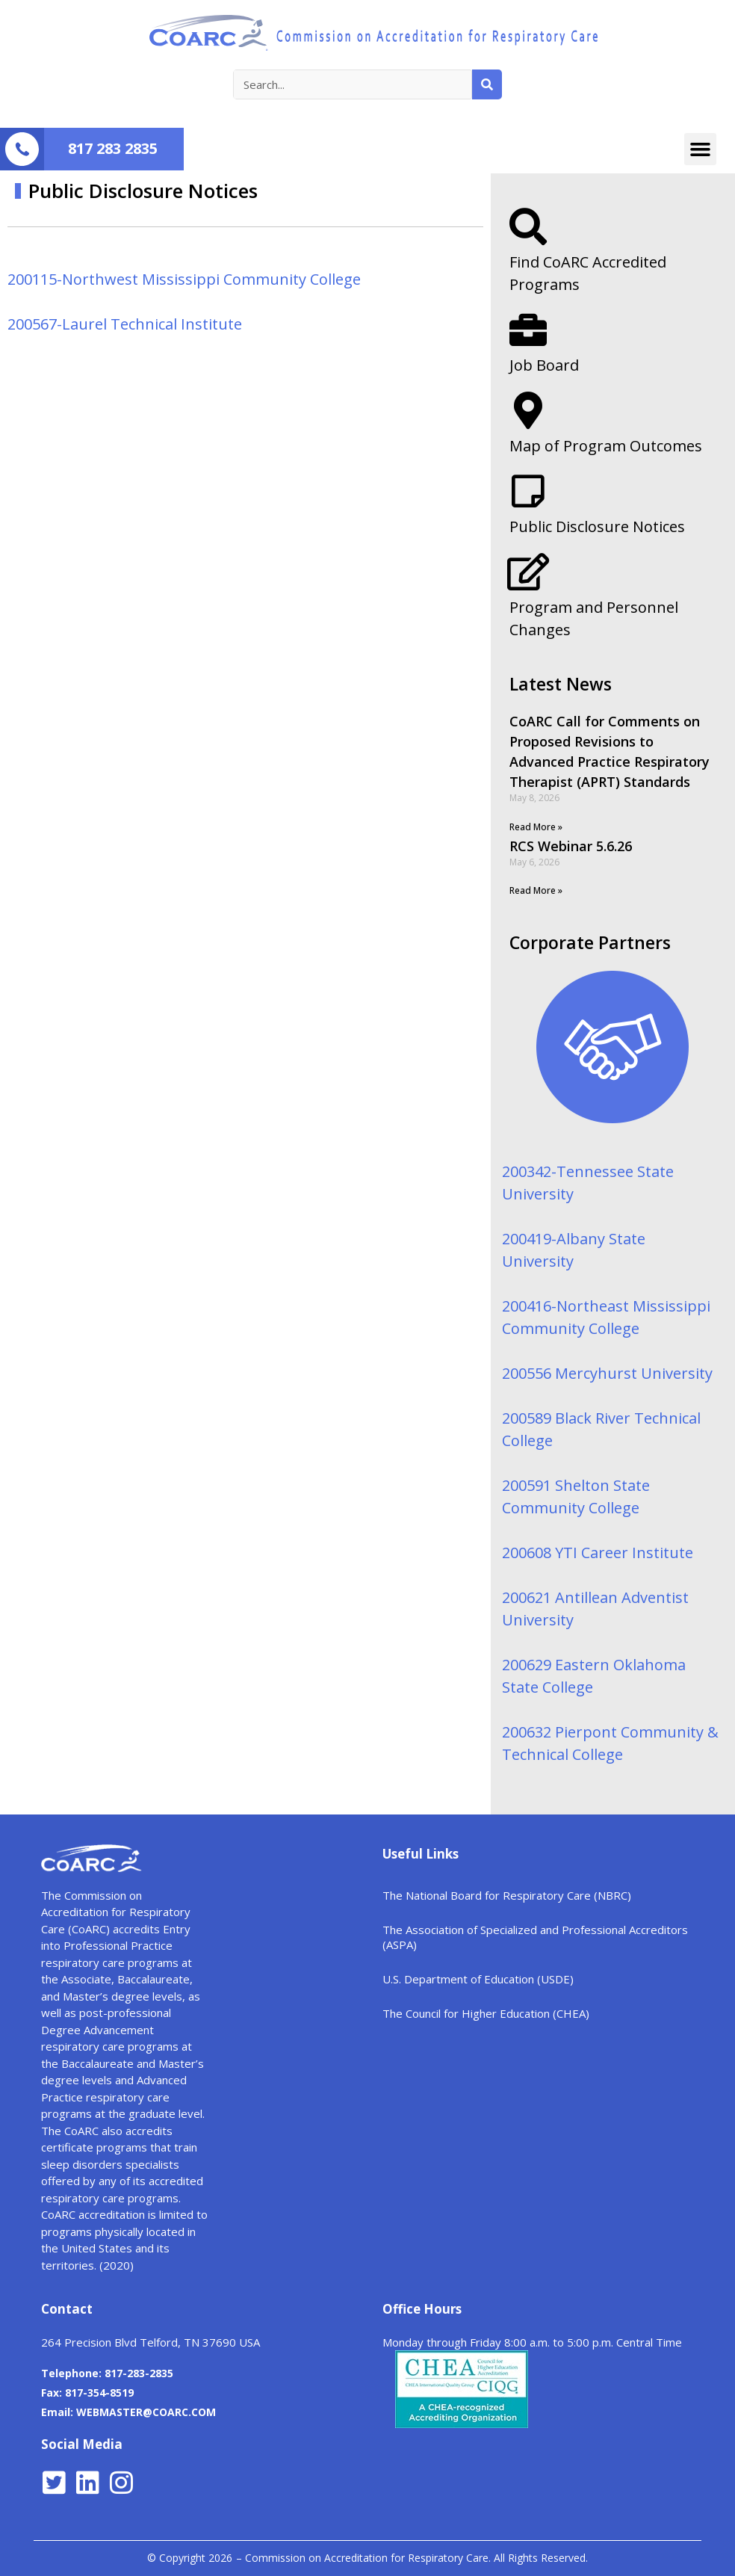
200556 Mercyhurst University (607, 1373)
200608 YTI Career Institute (597, 1552)
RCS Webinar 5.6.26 (570, 846)
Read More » (535, 827)
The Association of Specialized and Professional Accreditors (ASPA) (535, 1937)
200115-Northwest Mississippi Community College (184, 279)
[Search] (487, 84)
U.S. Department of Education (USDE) (478, 1978)
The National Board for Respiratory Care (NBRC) (506, 1895)
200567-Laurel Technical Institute (124, 324)
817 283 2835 (113, 148)
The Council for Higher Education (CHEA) (485, 2013)
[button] (700, 149)
